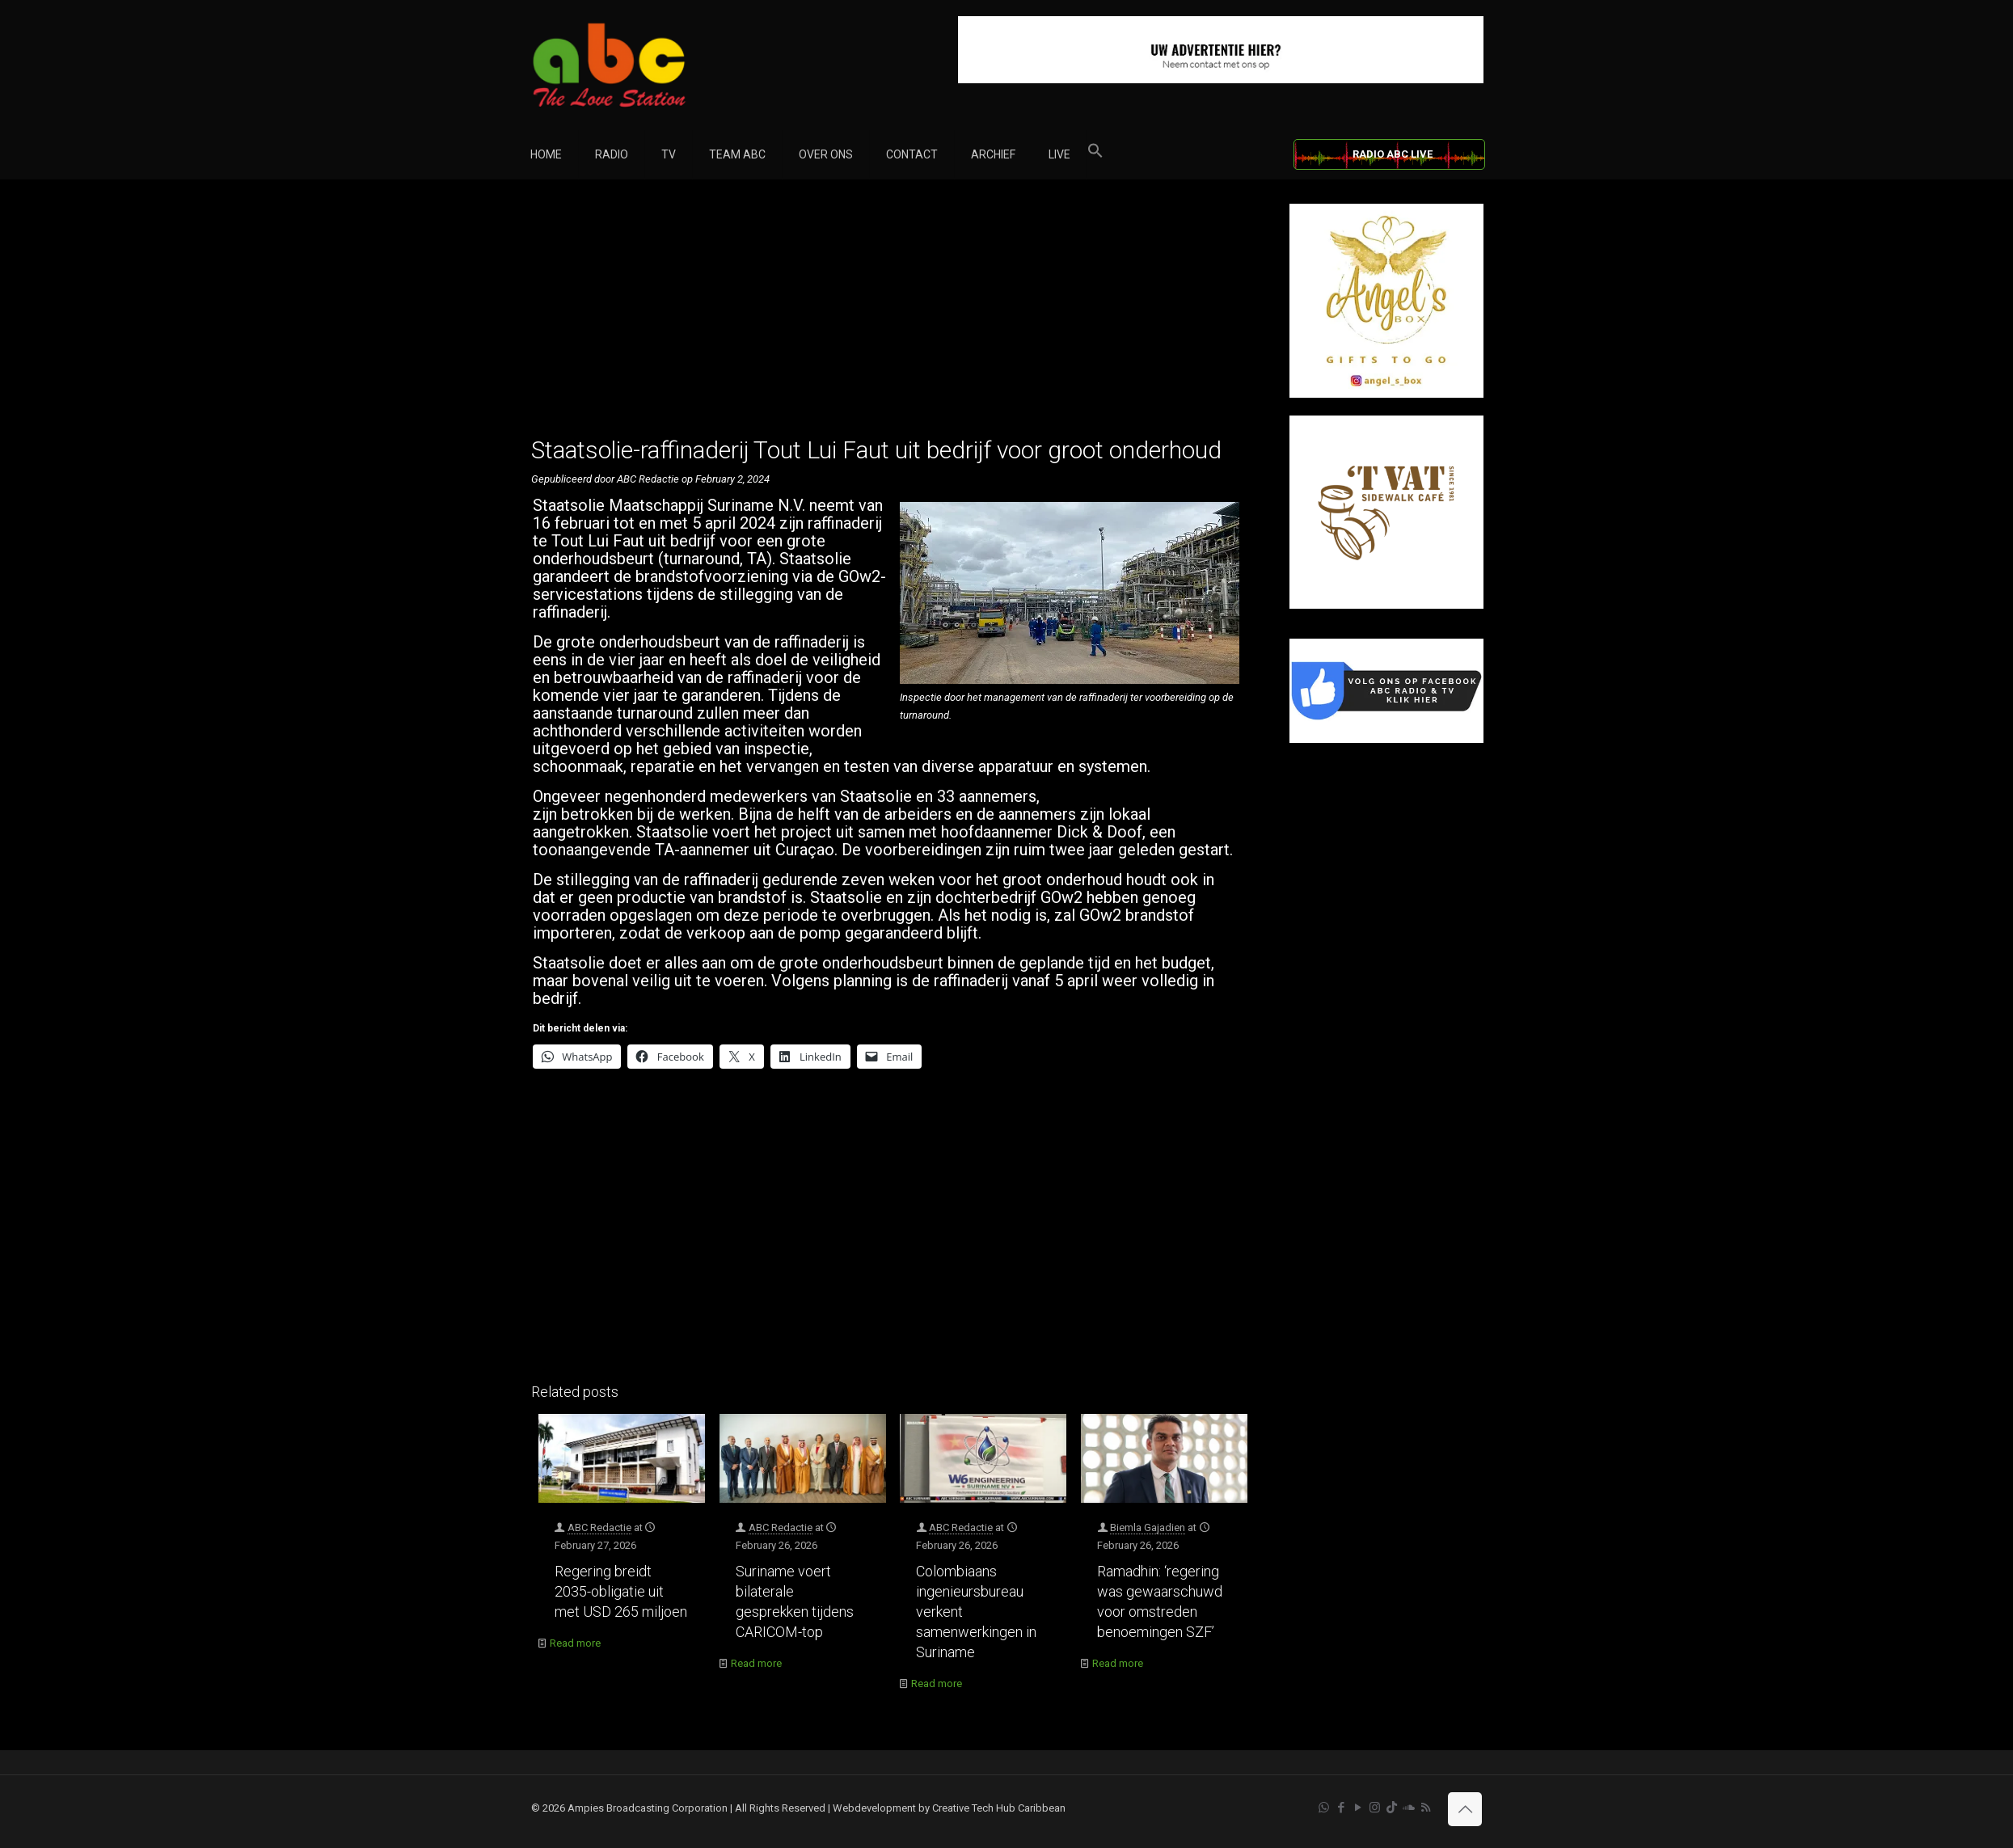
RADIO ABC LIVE (1393, 154)
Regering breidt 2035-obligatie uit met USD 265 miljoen (621, 1591)
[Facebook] (1386, 739)
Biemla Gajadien (1147, 1527)
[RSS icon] (1426, 1807)
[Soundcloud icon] (1409, 1807)
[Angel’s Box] (1386, 394)
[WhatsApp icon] (1324, 1807)
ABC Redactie (599, 1527)
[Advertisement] (893, 317)
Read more (575, 1643)
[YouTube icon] (1358, 1807)
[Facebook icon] (1341, 1807)
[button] (1095, 154)
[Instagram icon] (1375, 1807)
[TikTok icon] (1392, 1807)
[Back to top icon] (1465, 1809)
